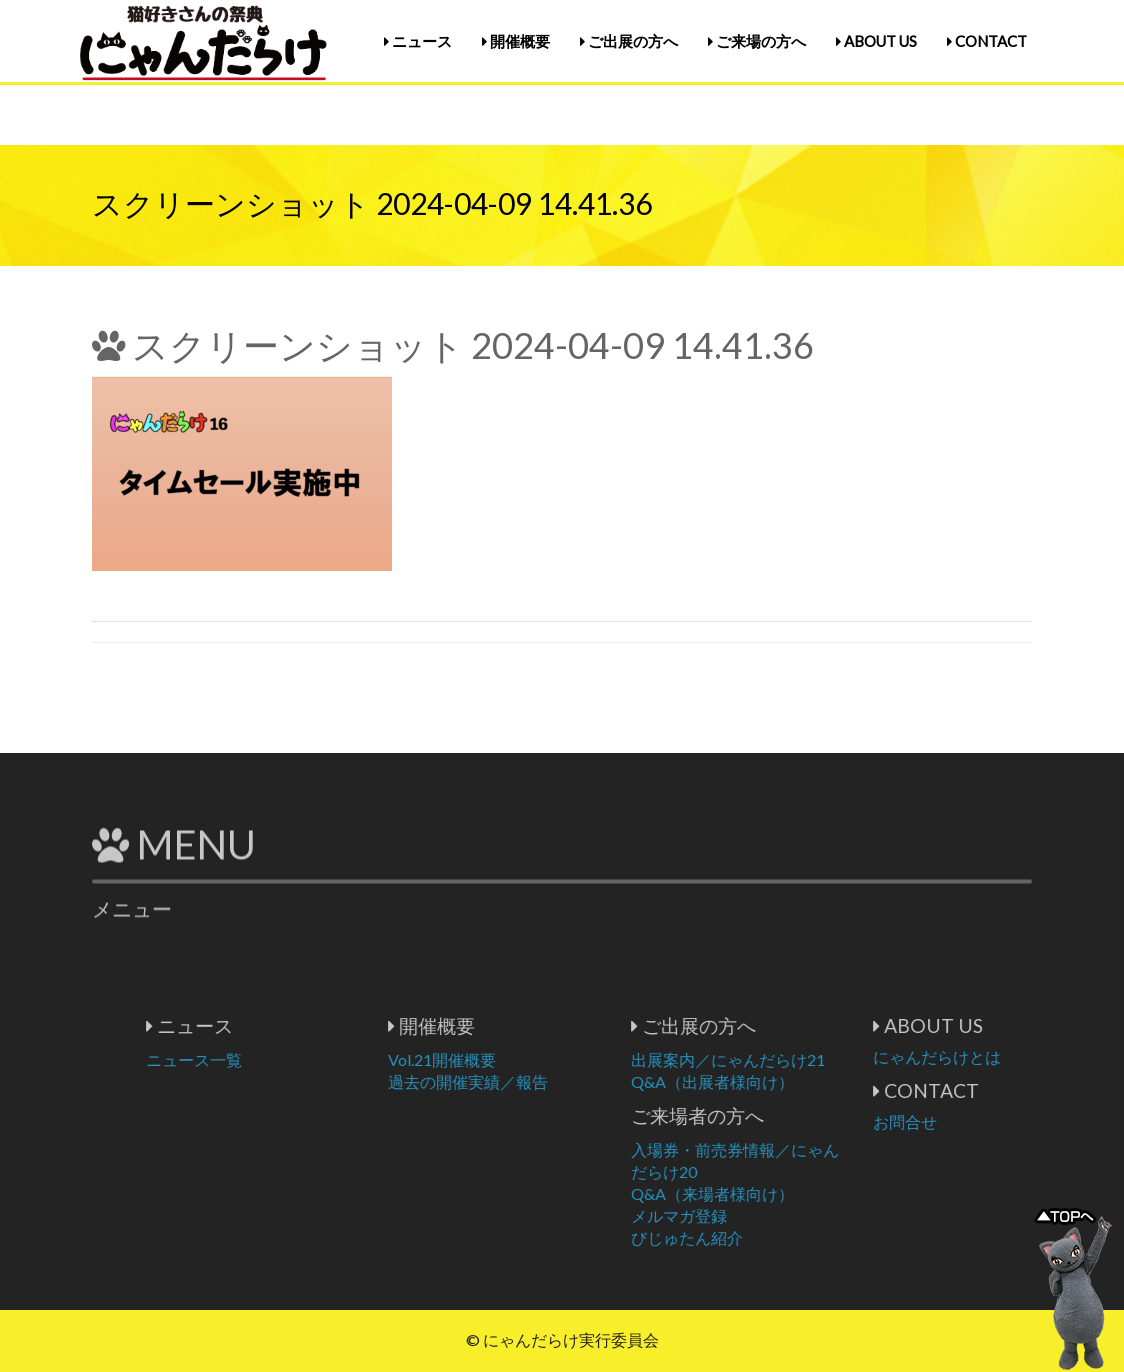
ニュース (418, 41)
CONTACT (987, 41)
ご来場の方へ (757, 41)
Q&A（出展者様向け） (792, 1081)
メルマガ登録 (759, 1215)
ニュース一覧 (274, 1059)
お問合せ (985, 1121)
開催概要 (516, 41)
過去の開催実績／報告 (548, 1081)
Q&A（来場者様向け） (792, 1193)
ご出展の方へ (629, 41)
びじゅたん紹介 (767, 1237)
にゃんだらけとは (1017, 1056)
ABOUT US (876, 41)
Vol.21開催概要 (522, 1059)
